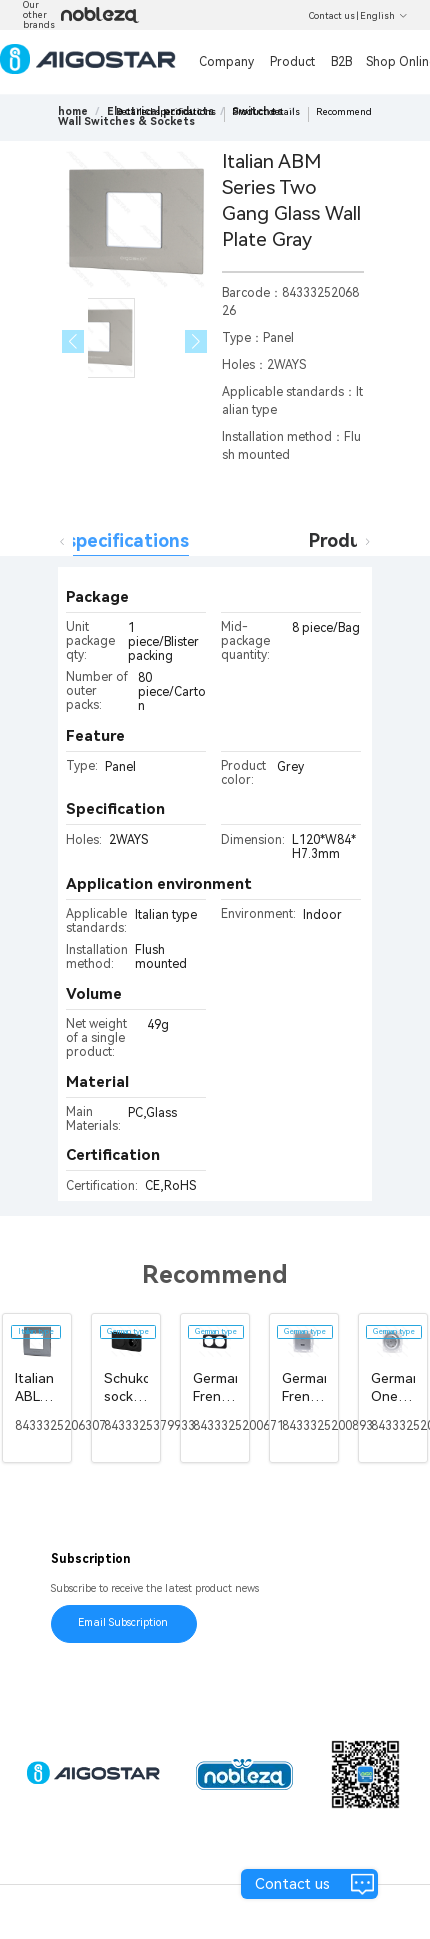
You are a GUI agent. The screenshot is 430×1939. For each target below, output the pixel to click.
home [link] (73, 111)
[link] (126, 121)
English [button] (384, 16)
